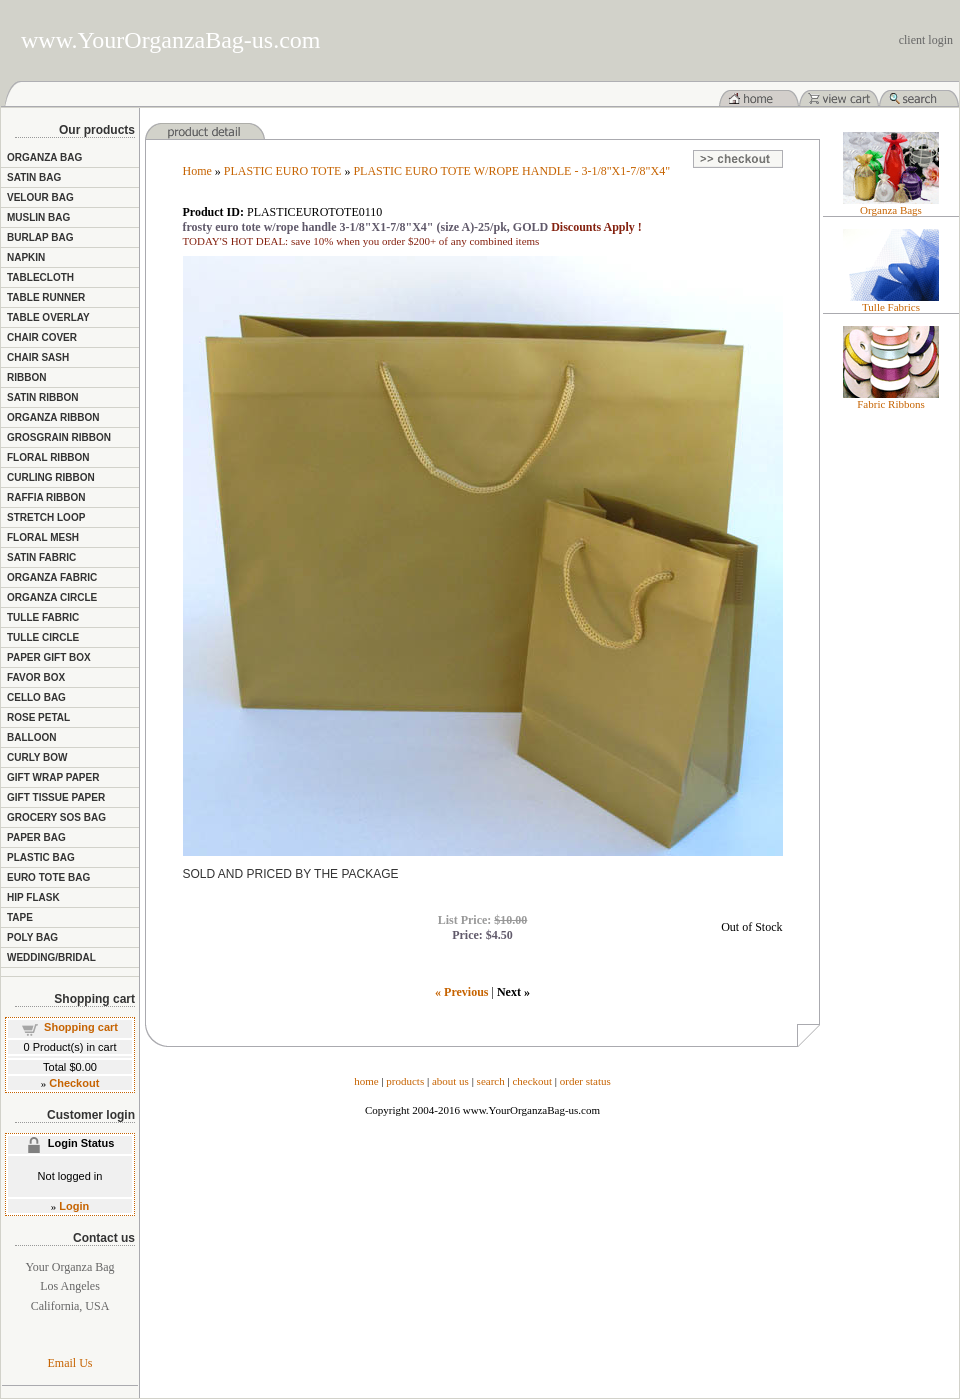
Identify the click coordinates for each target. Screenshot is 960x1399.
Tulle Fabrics (891, 307)
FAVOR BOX (36, 677)
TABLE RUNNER (46, 297)
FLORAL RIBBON (48, 457)
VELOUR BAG (40, 197)
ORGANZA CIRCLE (52, 597)
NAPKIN (26, 257)
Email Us (70, 1363)
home (366, 1081)
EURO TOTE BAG (48, 877)
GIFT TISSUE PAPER (56, 797)
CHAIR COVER (42, 337)
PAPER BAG (36, 837)
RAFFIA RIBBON (46, 497)
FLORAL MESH (43, 537)
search (491, 1081)
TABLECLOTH (40, 277)
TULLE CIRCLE (43, 637)
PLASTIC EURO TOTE (283, 171)
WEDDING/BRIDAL (51, 957)
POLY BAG (32, 937)
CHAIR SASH (38, 357)
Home (197, 171)
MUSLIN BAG (38, 217)
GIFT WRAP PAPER (53, 777)
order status (585, 1081)
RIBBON (26, 377)
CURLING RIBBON (51, 477)
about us (450, 1081)
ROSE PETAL (38, 717)
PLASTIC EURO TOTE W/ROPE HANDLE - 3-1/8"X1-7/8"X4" (511, 171)
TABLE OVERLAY (48, 317)
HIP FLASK (33, 897)
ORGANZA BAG (44, 157)
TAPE (20, 917)
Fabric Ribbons (891, 404)
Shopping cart (81, 1027)
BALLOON (31, 737)
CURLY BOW (37, 757)
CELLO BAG (36, 697)
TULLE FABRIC (43, 617)
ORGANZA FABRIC (52, 577)
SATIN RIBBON (42, 397)
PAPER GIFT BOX (49, 657)
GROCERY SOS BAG (56, 817)
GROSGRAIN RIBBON (59, 437)
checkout (532, 1081)
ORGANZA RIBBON (53, 417)
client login (926, 40)
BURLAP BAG (40, 237)
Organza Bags (891, 210)
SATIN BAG (34, 177)
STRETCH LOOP (46, 517)
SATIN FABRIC (41, 557)
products (405, 1081)
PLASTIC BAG (41, 857)
